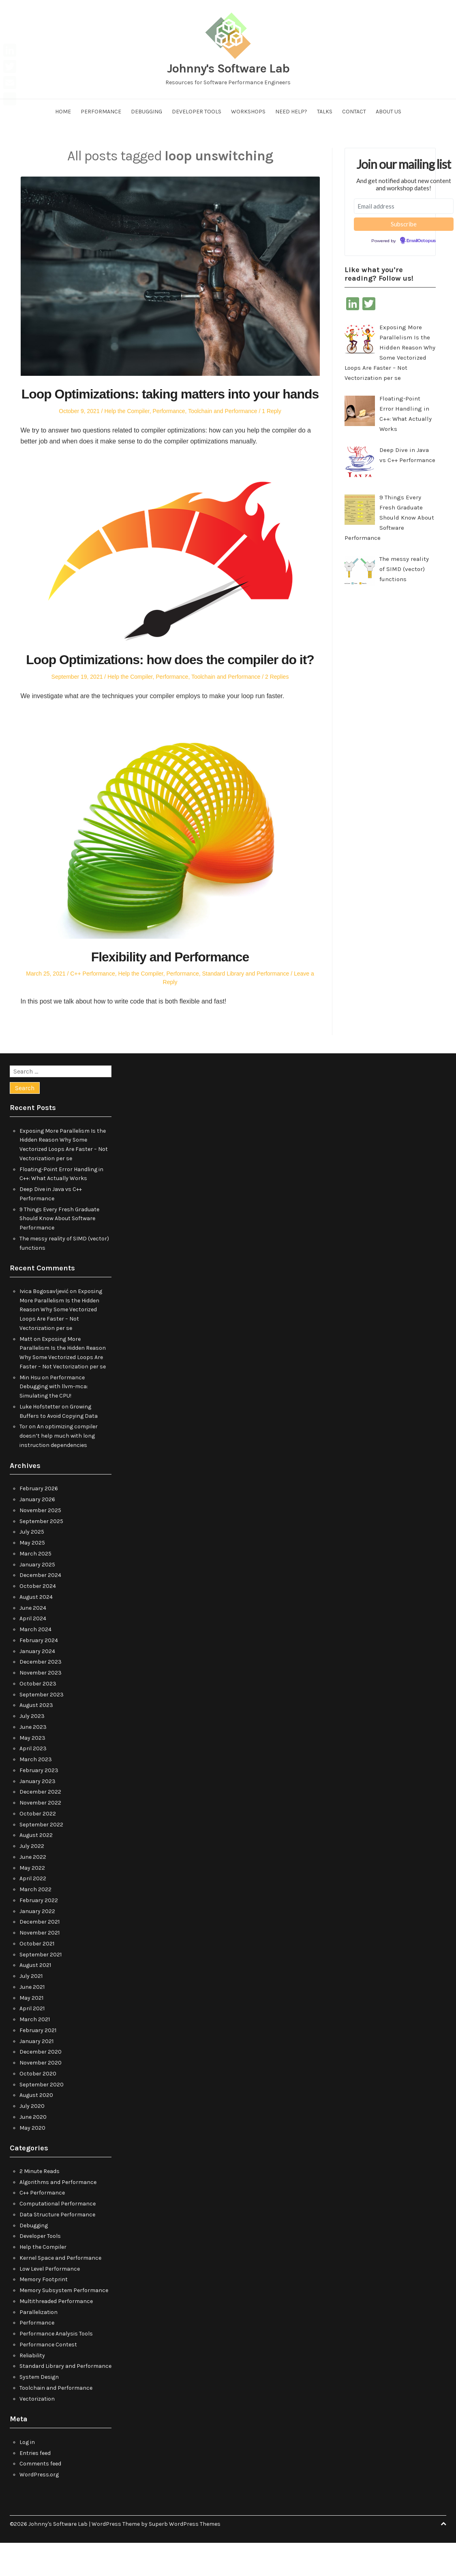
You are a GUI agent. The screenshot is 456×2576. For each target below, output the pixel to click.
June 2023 (33, 1759)
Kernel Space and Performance (60, 2290)
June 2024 (32, 1640)
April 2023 (33, 1781)
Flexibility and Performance (170, 989)
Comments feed (40, 2496)
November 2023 (40, 1705)
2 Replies (277, 710)
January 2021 (36, 2074)
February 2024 (38, 1673)
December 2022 (40, 1825)
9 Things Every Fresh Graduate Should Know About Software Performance (59, 1251)
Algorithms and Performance (57, 2215)
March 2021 (34, 2052)
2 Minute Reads (39, 2204)
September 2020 (41, 2117)
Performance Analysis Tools (56, 2366)
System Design (39, 2410)
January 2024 (37, 1684)
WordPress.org (39, 2507)
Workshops (248, 111)
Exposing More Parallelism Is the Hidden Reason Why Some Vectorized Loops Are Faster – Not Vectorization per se (60, 1343)
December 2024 (40, 1608)
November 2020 (40, 2095)
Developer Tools (196, 111)
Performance (101, 111)
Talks (324, 111)
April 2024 (32, 1651)
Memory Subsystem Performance (63, 2323)
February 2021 (37, 2063)
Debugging (146, 111)
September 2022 (41, 1857)
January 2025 (37, 1597)
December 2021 (39, 1955)
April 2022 (32, 1911)
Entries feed (35, 2485)
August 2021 (35, 1998)
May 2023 (32, 1770)
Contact (354, 111)
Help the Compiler (126, 427)
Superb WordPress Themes (185, 2557)
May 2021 (31, 2030)
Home (63, 111)
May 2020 (32, 2160)
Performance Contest (48, 2377)
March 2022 (35, 1922)
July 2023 (32, 1749)
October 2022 (37, 1846)
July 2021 (31, 2009)
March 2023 (35, 1792)
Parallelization (38, 2345)
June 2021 (32, 2019)
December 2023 (40, 1695)
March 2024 (35, 1662)
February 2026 (38, 1521)
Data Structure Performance (57, 2247)
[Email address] (404, 206)
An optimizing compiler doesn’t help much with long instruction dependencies (58, 1469)
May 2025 (32, 1575)
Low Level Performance (49, 2301)
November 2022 (40, 1835)
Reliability (32, 2388)
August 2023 (36, 1738)
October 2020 (37, 2106)
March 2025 (35, 1586)
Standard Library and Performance (245, 1007)
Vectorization (37, 2431)
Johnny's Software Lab (228, 68)
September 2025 (41, 1554)
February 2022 (38, 1933)
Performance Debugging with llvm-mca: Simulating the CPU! (53, 1419)
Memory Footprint (43, 2312)
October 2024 (37, 1619)
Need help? (291, 111)
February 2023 (38, 1803)
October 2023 (37, 1716)
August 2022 (36, 1868)
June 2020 (33, 2149)
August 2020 (36, 2128)
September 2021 (40, 1987)
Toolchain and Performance (222, 427)
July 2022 (31, 1879)
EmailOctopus (421, 241)
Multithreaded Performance (56, 2334)
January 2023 (37, 1814)
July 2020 (32, 2139)
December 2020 (40, 2085)
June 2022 (32, 1889)
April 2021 (32, 2041)
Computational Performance (57, 2236)
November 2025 (40, 1543)
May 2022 (32, 1900)
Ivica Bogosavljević (44, 1324)
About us (388, 111)
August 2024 (36, 1629)
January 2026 (37, 1532)
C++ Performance (92, 1007)
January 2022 (37, 1944)
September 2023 (41, 1727)
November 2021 (39, 1965)
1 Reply (271, 427)
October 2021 (36, 1976)
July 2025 (31, 1565)
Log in (27, 2475)
